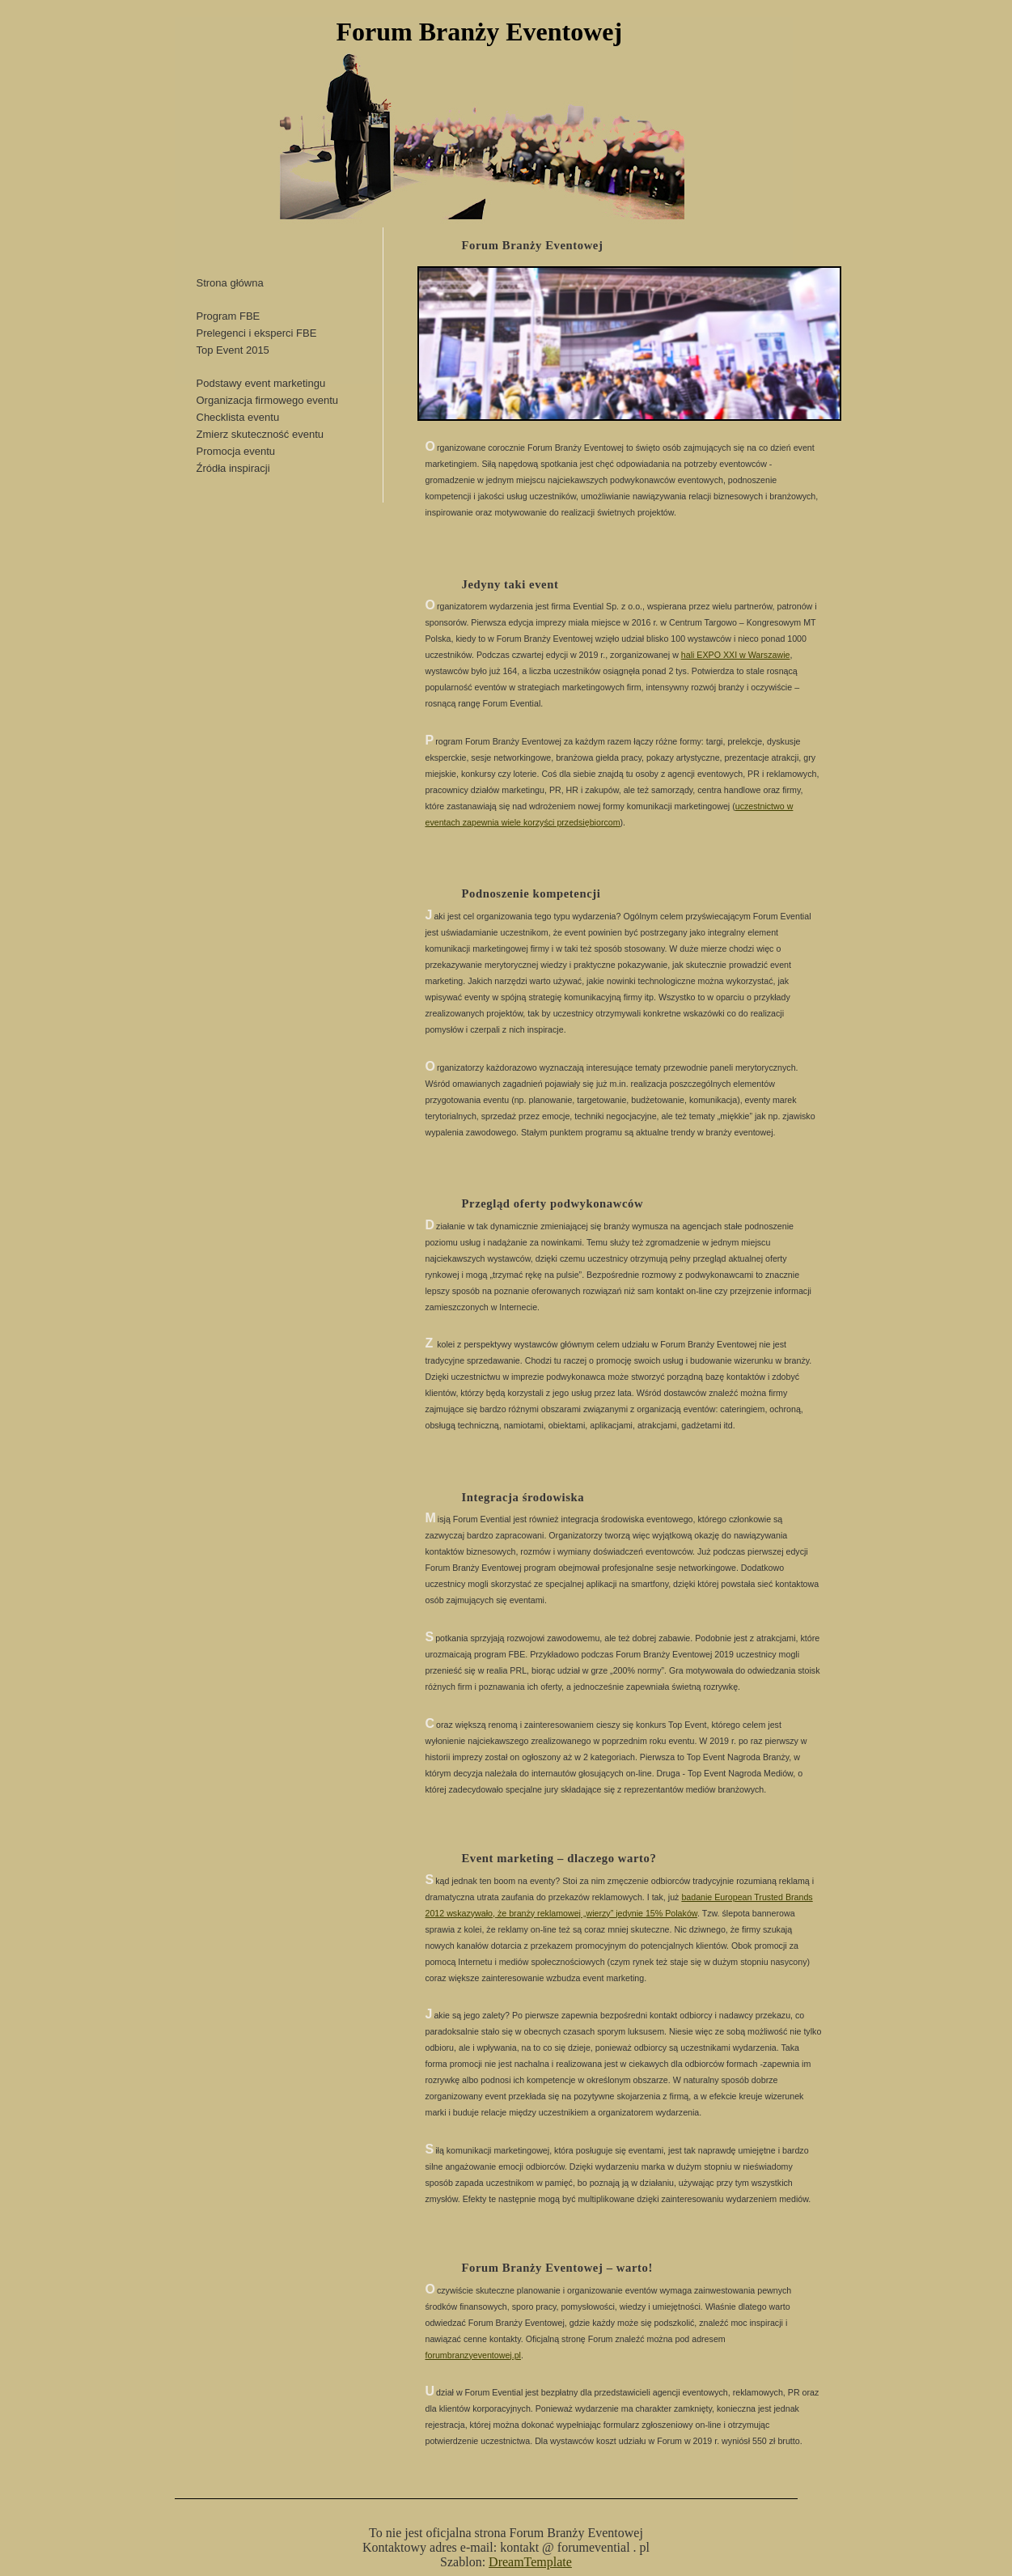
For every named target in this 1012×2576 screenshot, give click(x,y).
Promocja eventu (236, 451)
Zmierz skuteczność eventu (260, 434)
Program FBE (228, 316)
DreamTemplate (530, 2562)
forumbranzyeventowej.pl (473, 2355)
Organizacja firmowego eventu (268, 400)
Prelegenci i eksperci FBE (257, 333)
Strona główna (230, 283)
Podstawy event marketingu (261, 383)
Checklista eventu (238, 417)
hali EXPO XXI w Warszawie (735, 655)
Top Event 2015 (233, 350)
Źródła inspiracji (233, 468)
